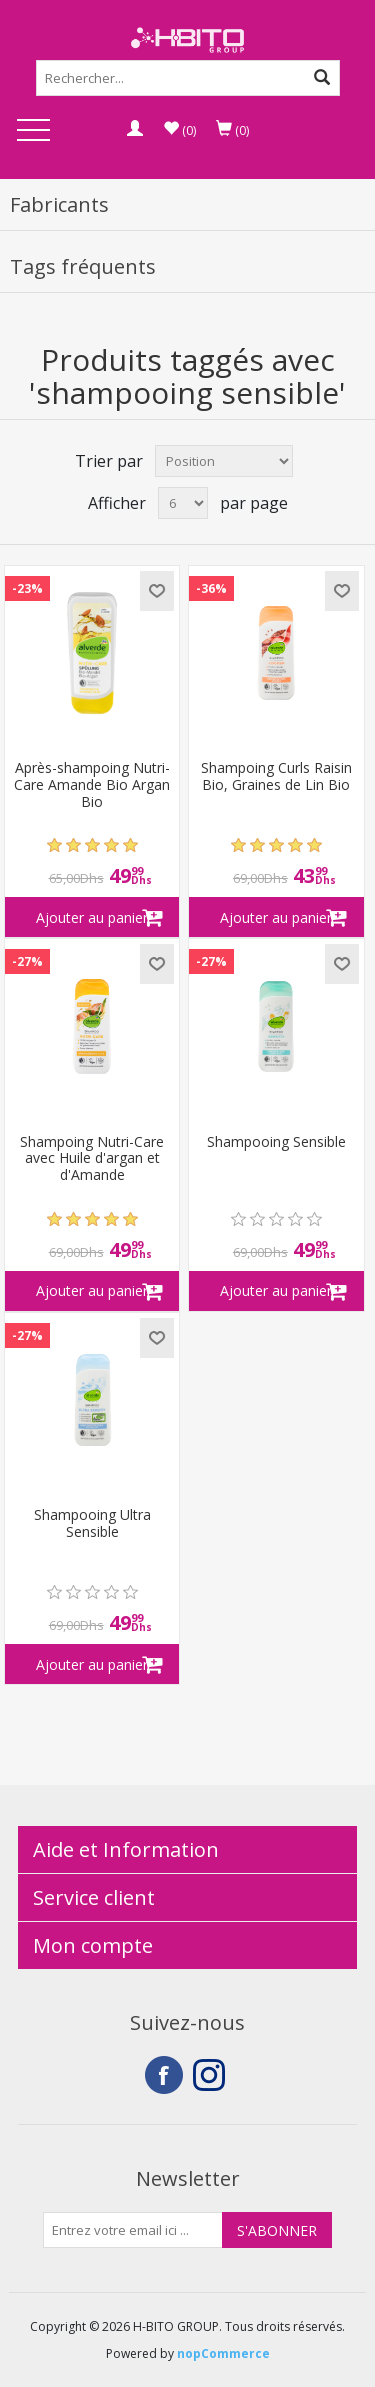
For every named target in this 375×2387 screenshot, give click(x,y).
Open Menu (33, 131)
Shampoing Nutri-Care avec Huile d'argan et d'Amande (92, 1159)
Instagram (212, 2075)
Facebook (164, 2075)
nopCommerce (223, 2353)
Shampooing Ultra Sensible (92, 1524)
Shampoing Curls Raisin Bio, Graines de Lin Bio (276, 777)
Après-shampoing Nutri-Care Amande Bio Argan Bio (92, 785)
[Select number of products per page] (183, 503)
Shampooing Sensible (276, 1142)
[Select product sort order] (224, 461)
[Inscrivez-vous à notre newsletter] (133, 2230)
